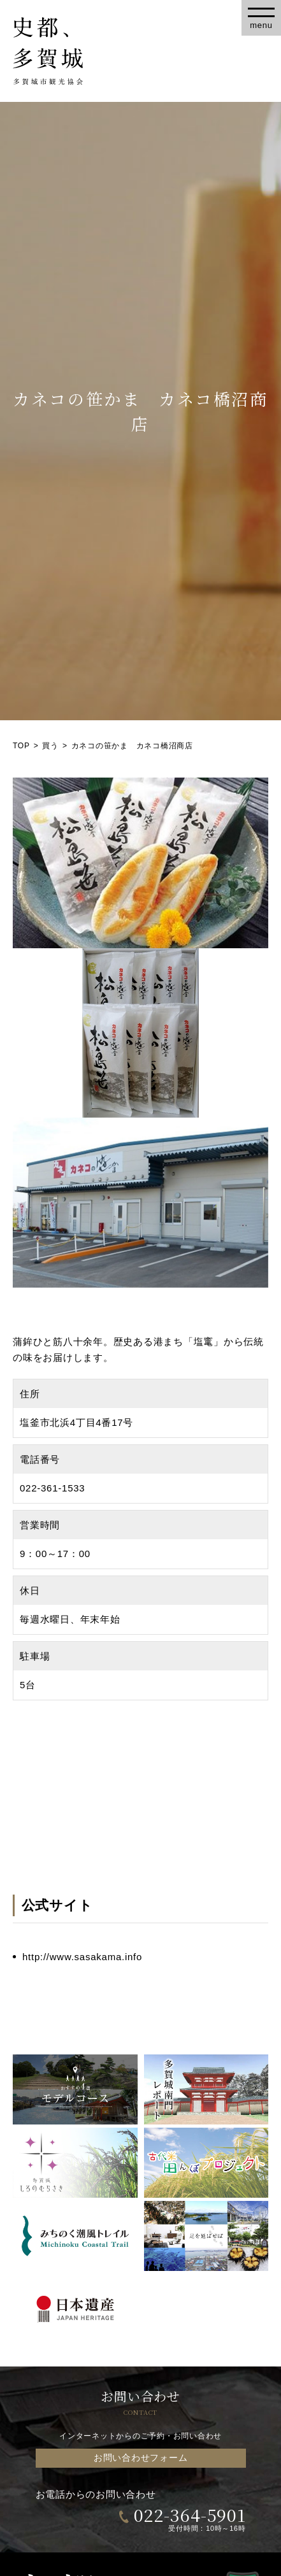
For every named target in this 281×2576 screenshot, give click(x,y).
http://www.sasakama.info (82, 1956)
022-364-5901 (190, 2514)
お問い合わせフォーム (141, 2458)
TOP (21, 745)
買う (50, 745)
